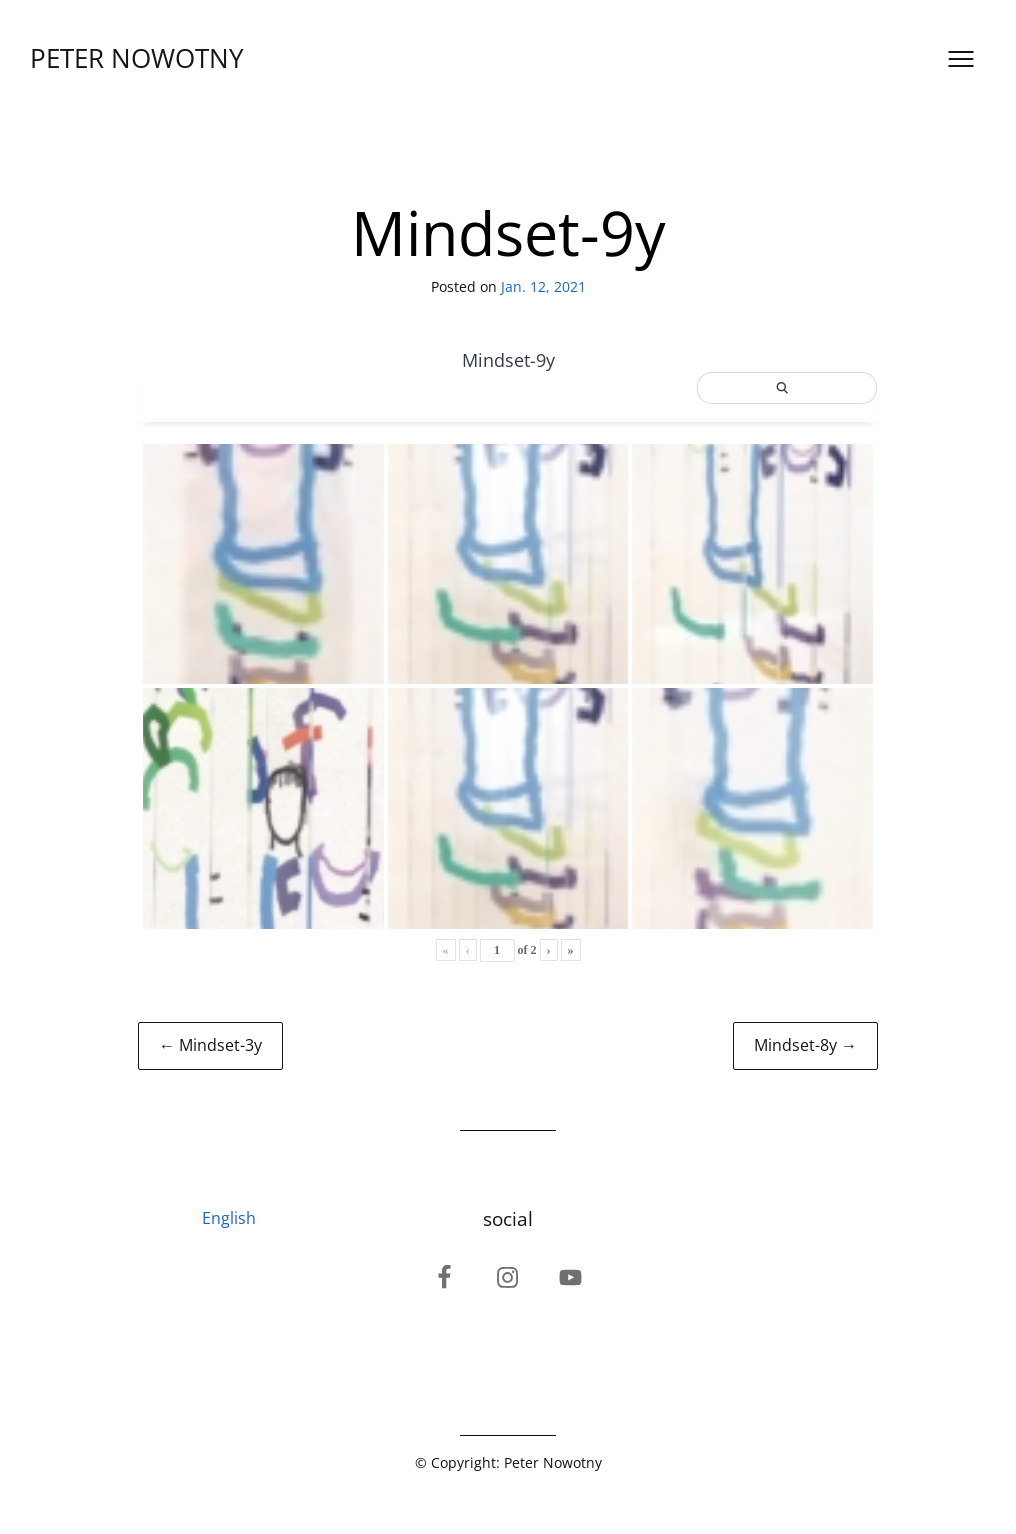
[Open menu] (961, 59)
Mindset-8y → (805, 1045)
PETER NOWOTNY (137, 58)
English (229, 1218)
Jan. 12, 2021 (543, 286)
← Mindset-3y (210, 1045)
